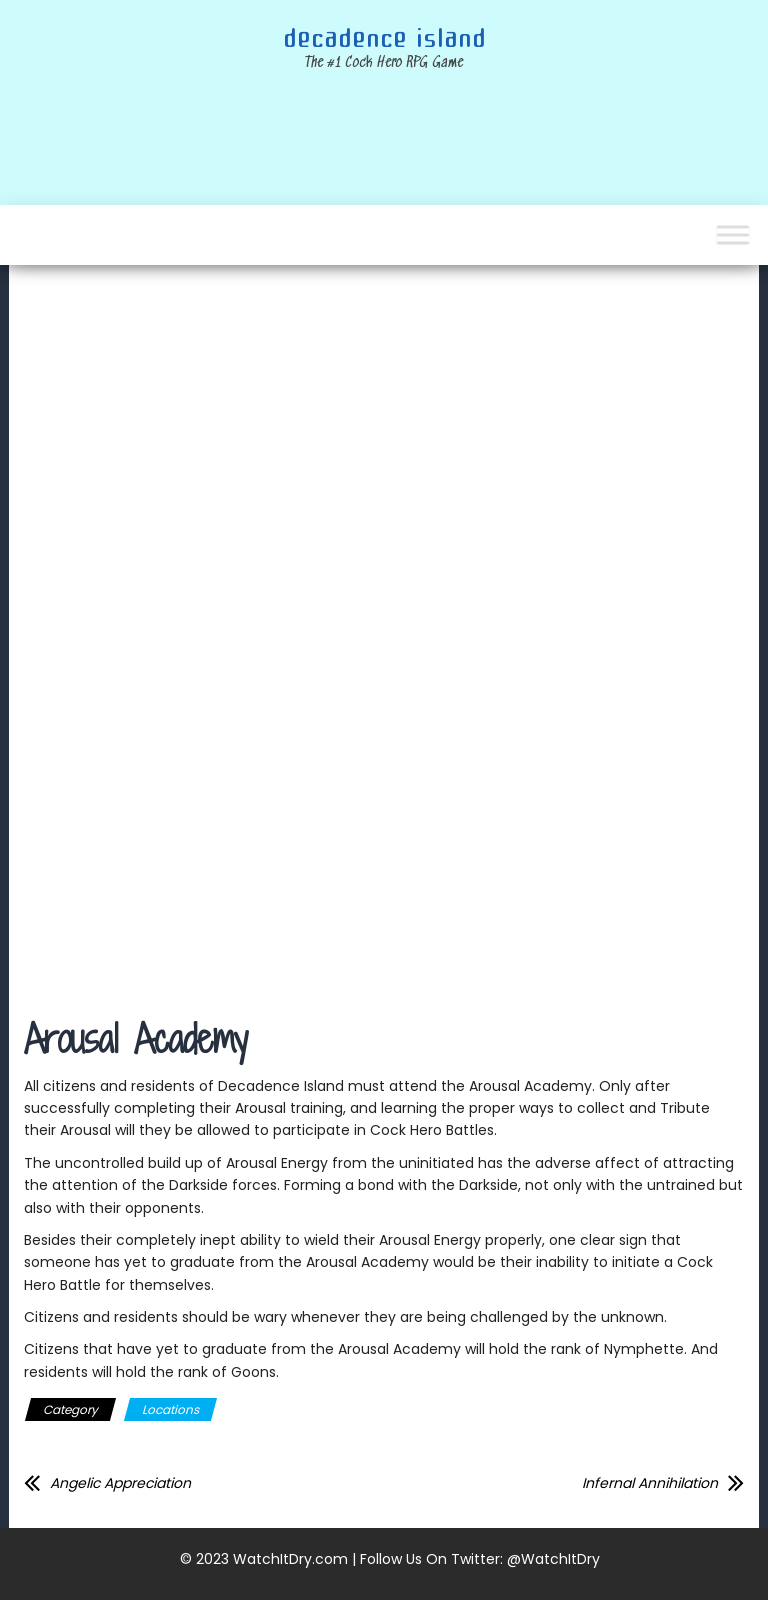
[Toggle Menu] (733, 234)
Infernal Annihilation (650, 1483)
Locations (170, 1409)
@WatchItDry (553, 1559)
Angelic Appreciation (120, 1483)
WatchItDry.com (290, 1559)
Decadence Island (384, 39)
